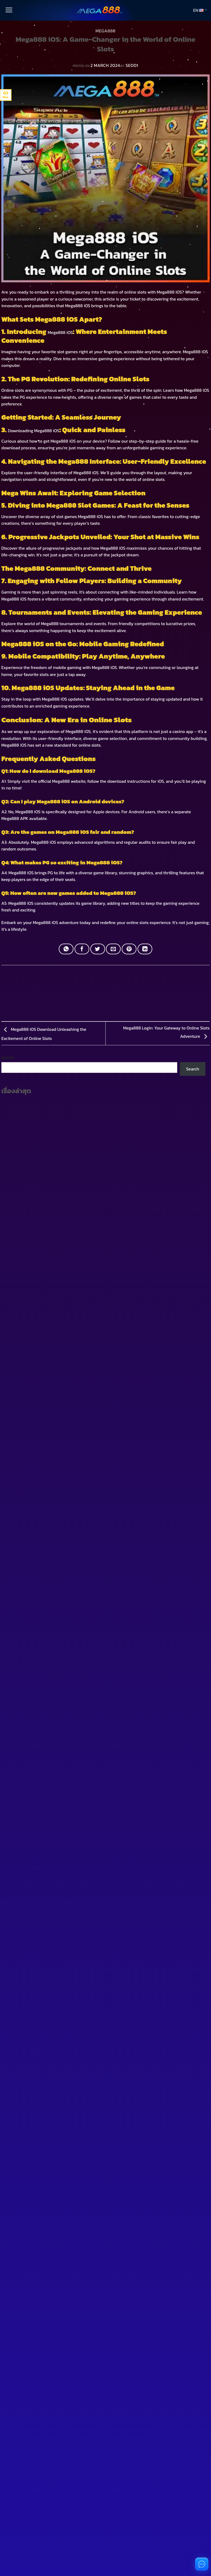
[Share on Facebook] (82, 949)
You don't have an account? (35, 1703)
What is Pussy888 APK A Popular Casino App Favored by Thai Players (67, 1076)
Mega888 (192, 351)
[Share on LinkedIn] (145, 949)
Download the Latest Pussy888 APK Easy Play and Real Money (61, 1085)
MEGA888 (105, 31)
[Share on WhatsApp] (66, 949)
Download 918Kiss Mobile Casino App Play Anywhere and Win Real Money (71, 1066)
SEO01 (132, 65)
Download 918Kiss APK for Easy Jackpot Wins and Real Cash (58, 1094)
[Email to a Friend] (113, 949)
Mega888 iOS (169, 292)
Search (7, 1012)
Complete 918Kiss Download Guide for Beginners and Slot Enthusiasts (67, 1057)
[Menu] (8, 10)
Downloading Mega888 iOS (34, 430)
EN (200, 10)
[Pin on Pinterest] (129, 949)
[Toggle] (12, 1257)
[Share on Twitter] (97, 949)
